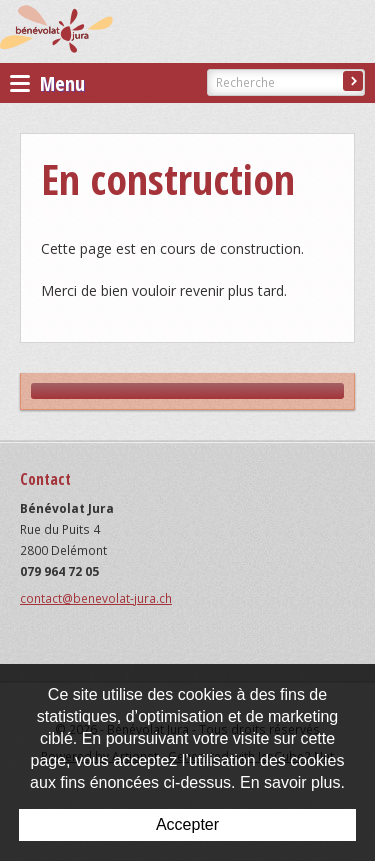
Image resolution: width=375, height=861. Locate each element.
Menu (47, 83)
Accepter (187, 824)
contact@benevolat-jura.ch (96, 598)
